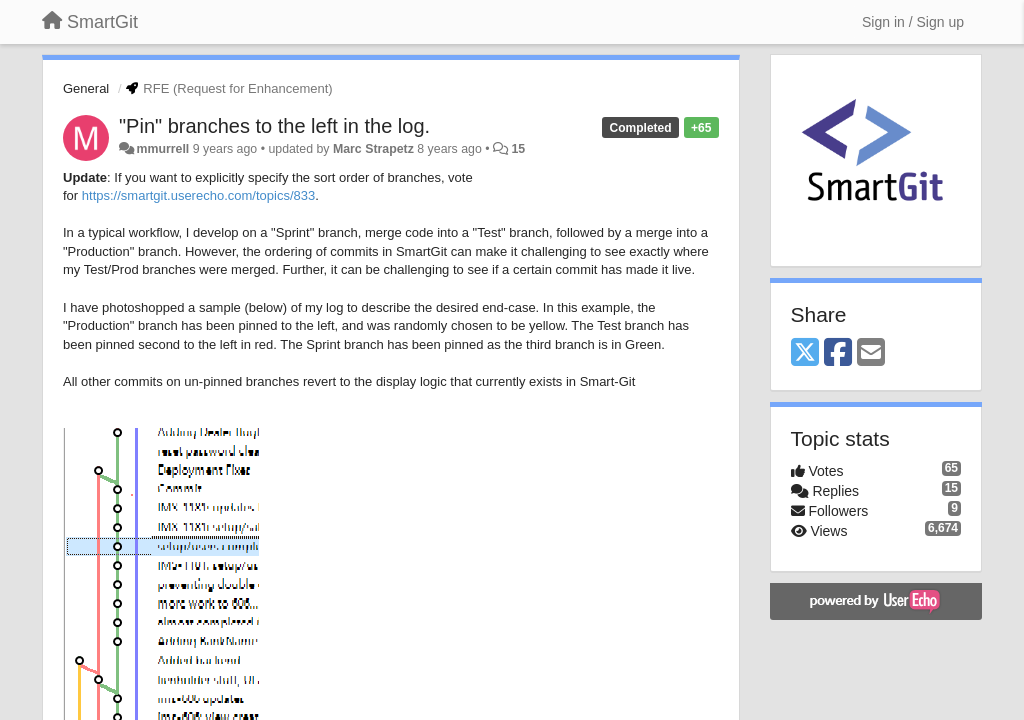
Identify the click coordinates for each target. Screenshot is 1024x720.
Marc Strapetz (373, 149)
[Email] (871, 353)
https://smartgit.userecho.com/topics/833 (198, 195)
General (86, 88)
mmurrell (162, 149)
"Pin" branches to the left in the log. (274, 126)
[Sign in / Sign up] (913, 22)
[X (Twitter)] (805, 353)
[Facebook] (838, 353)
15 (518, 149)
